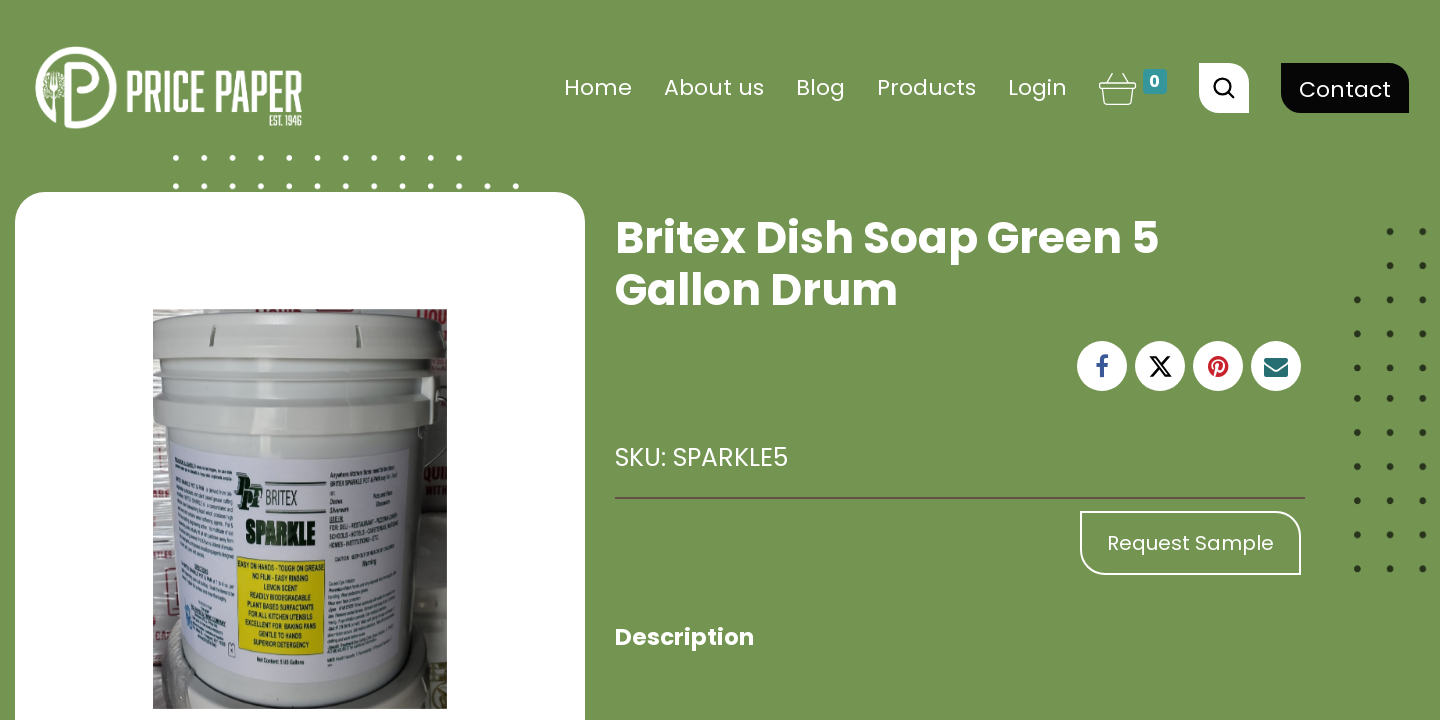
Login (1037, 87)
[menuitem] (598, 87)
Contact (1345, 89)
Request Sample (1190, 543)
